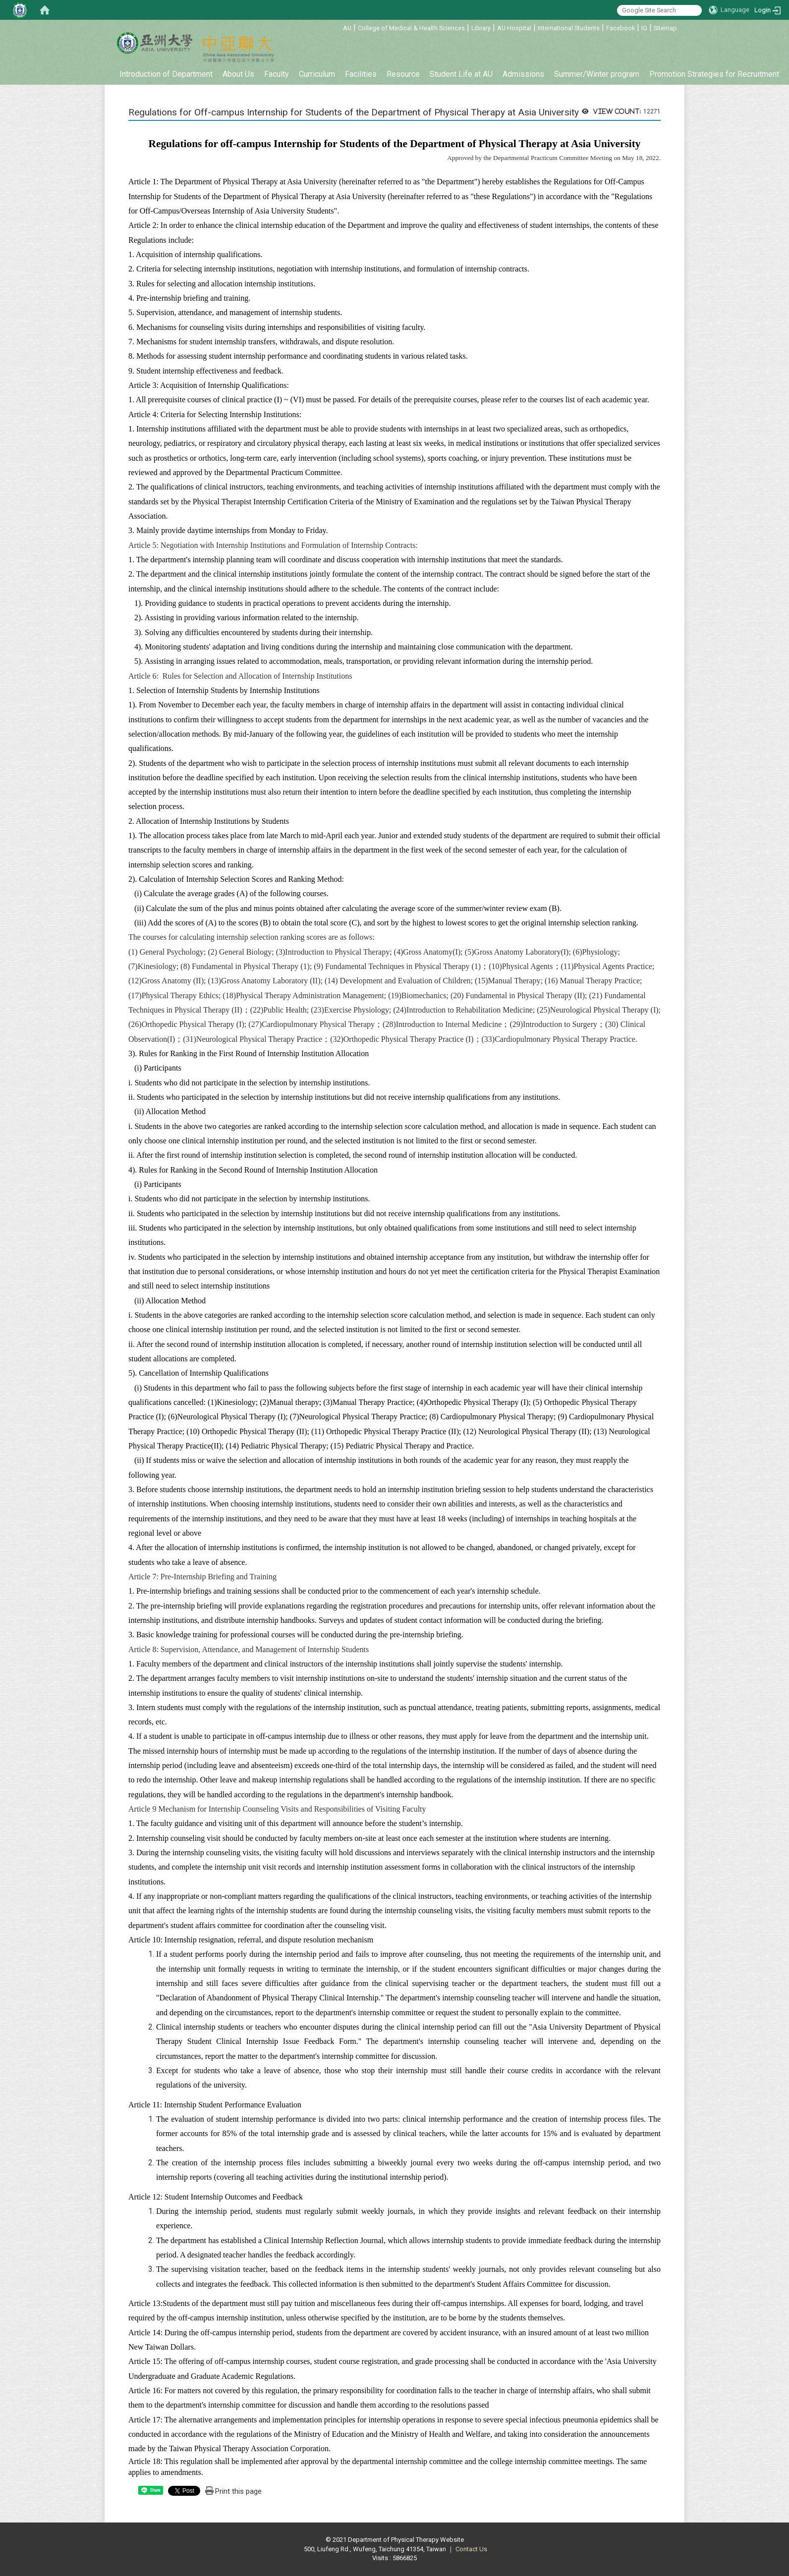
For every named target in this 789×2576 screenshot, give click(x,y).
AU (347, 28)
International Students (569, 28)
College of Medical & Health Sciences (411, 28)
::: (338, 26)
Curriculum (317, 74)
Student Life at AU (461, 74)
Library (481, 28)
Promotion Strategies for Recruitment (714, 74)
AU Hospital (514, 28)
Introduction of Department (166, 74)
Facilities (361, 74)
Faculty (276, 74)
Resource (403, 74)
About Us (238, 74)
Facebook (620, 28)
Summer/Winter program (596, 74)
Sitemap (665, 28)
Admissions (523, 74)
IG (644, 28)
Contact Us (471, 2549)
